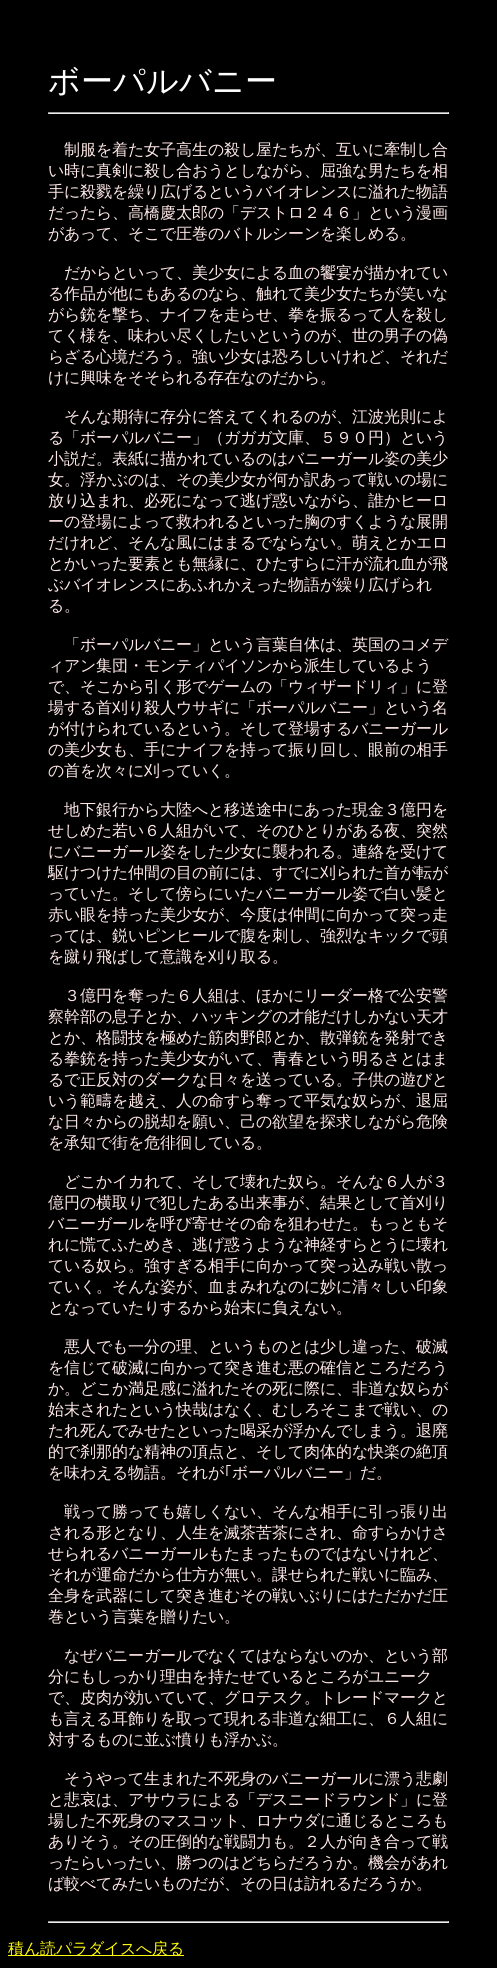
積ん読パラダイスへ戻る (96, 1948)
